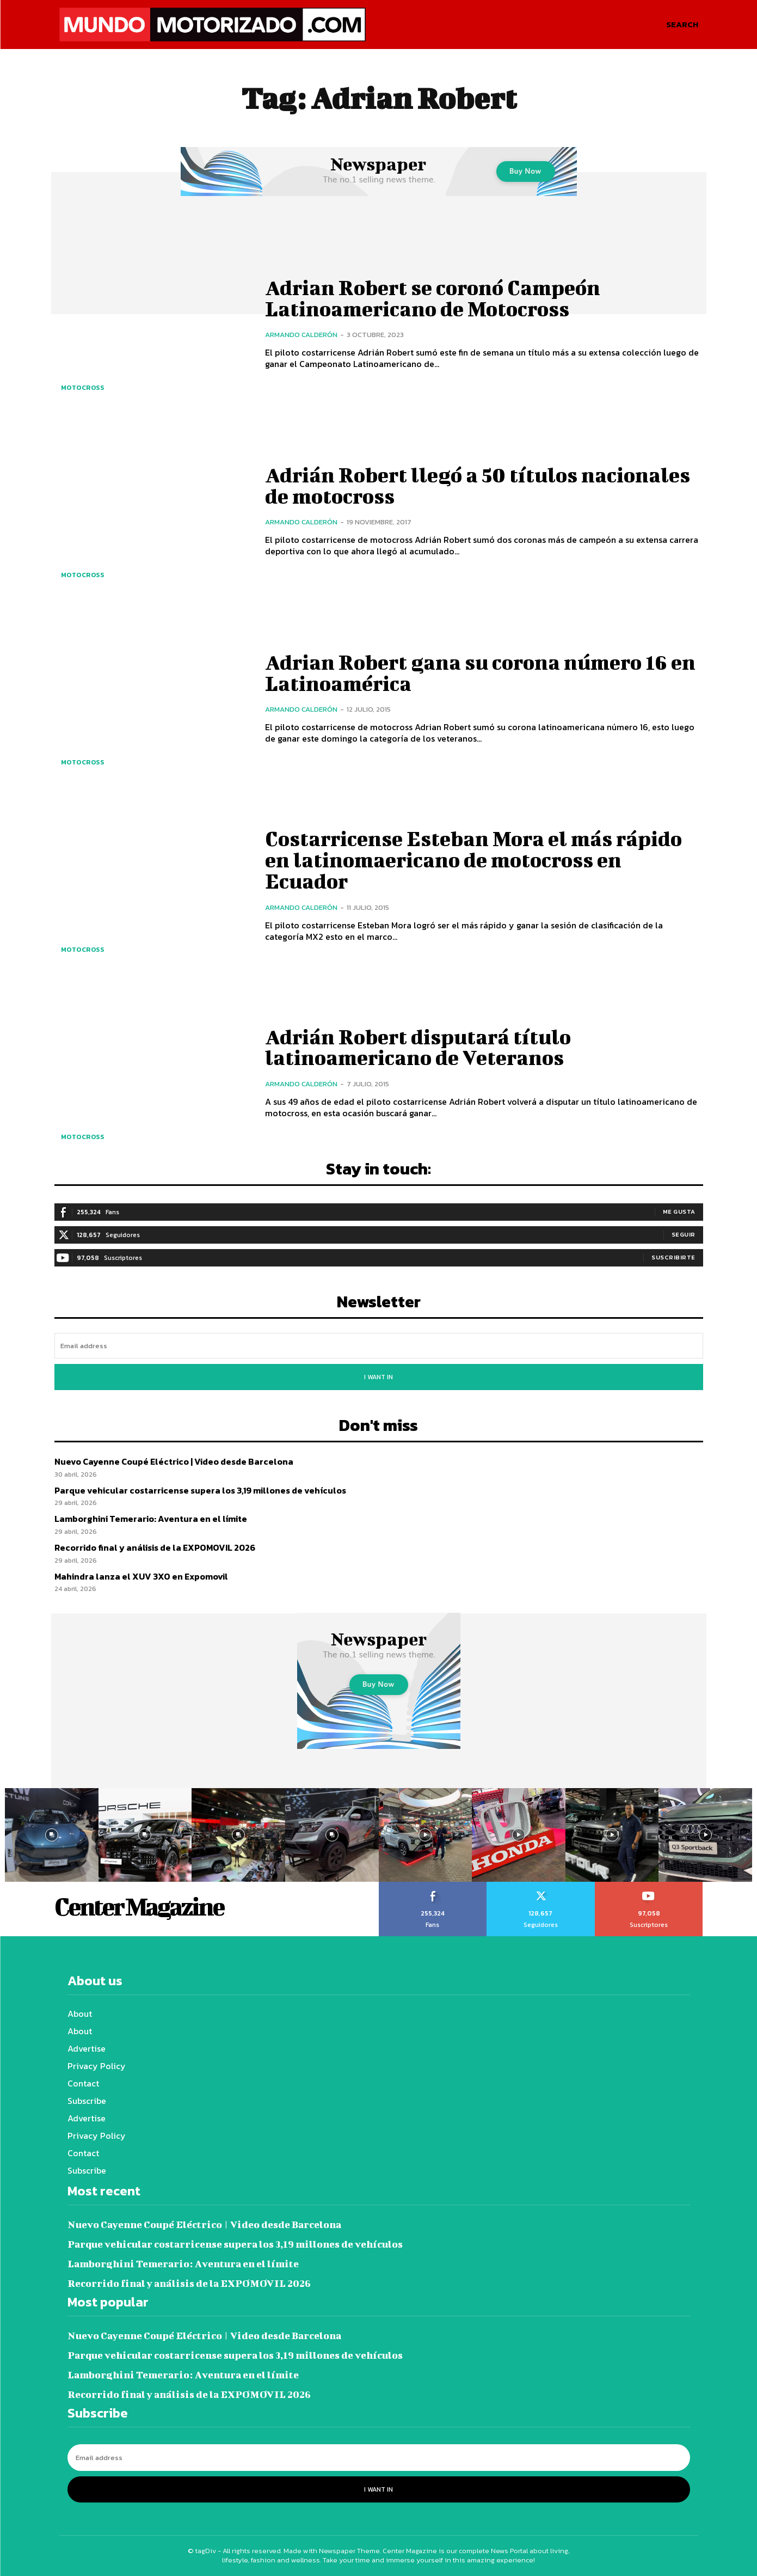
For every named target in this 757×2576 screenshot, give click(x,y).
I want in (378, 1377)
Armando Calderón (301, 334)
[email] (378, 1346)
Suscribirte (673, 1257)
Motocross (82, 388)
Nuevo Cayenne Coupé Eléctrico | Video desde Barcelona (173, 1461)
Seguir (684, 1234)
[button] (682, 24)
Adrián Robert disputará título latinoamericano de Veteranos (420, 1047)
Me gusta (679, 1211)
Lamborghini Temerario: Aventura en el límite (150, 1518)
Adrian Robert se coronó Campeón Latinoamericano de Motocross (435, 298)
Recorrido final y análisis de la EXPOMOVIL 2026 (154, 1547)
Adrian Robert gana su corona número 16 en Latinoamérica (483, 672)
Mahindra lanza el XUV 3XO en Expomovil (141, 1576)
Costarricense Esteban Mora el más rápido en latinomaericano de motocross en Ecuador (476, 859)
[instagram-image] (52, 1835)
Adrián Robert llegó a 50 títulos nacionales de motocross (479, 485)
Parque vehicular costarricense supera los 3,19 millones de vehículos (200, 1490)
